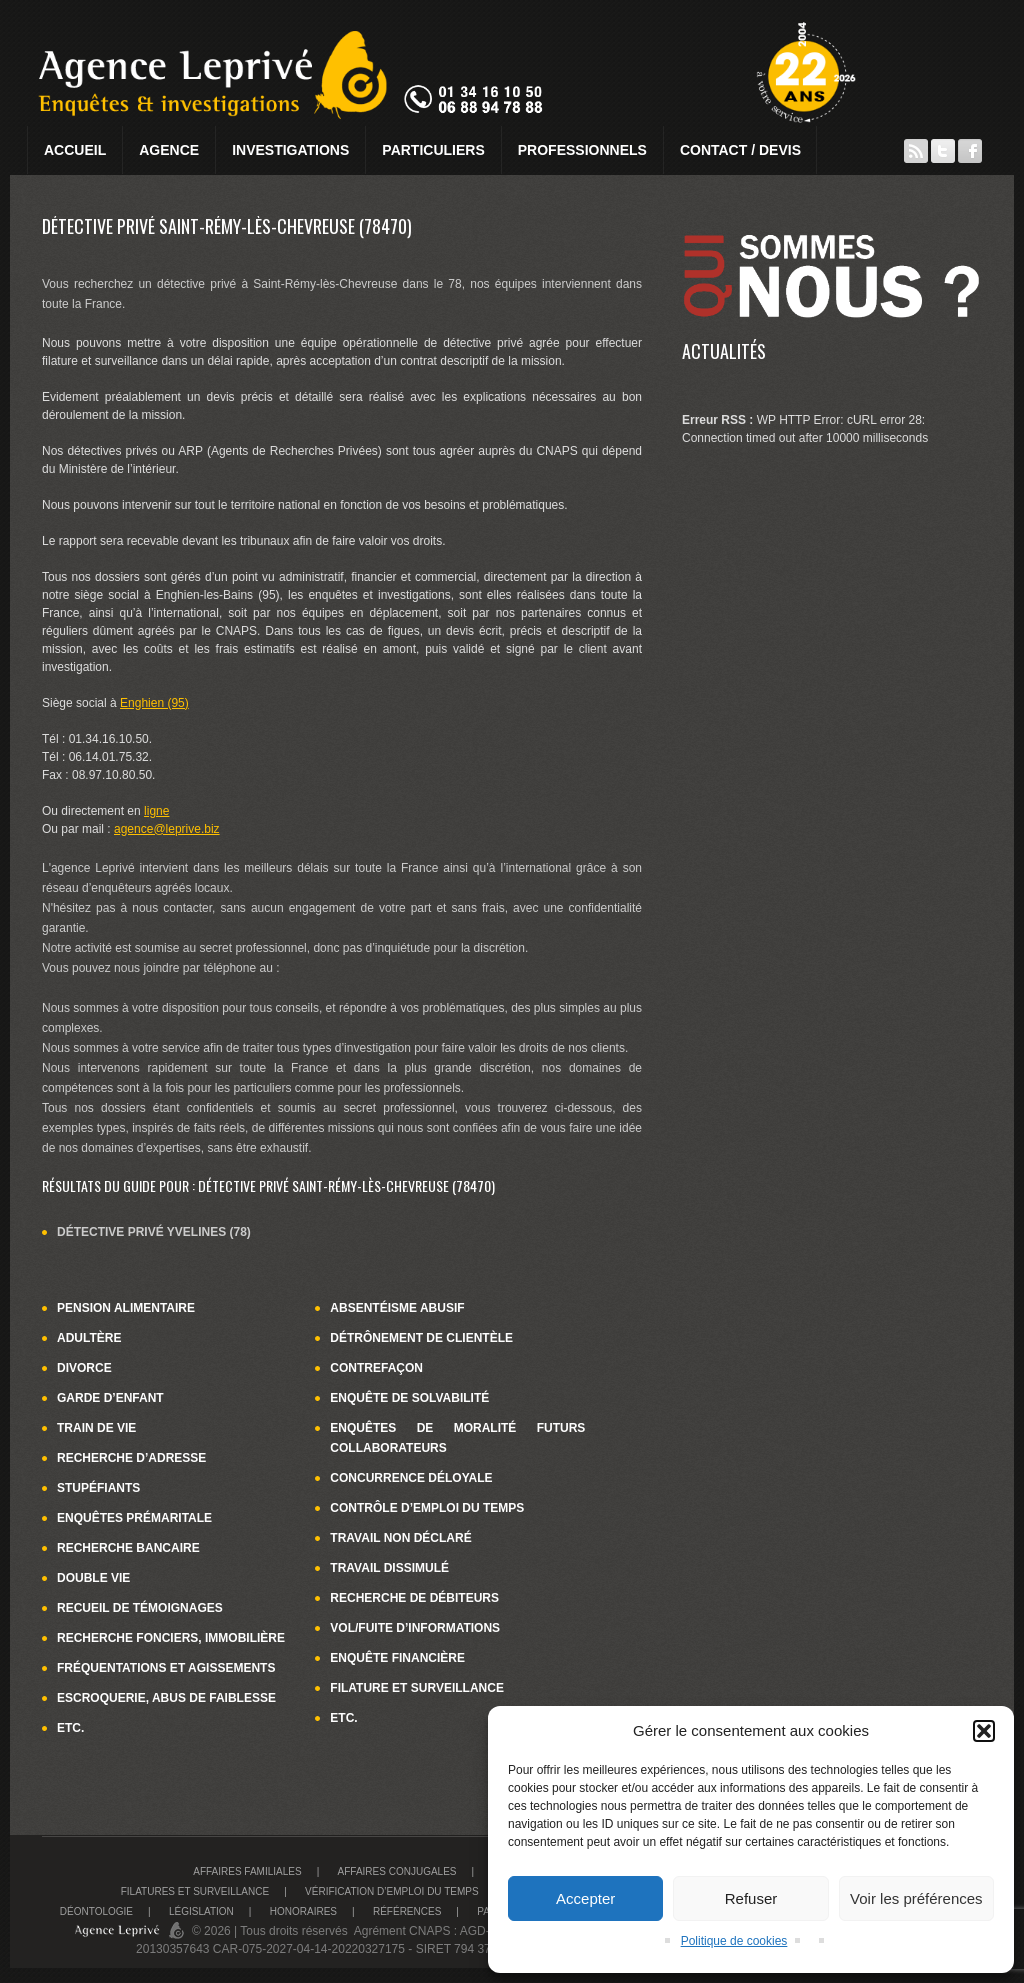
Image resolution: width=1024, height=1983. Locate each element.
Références (407, 1911)
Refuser (751, 1898)
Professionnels (582, 150)
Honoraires (303, 1911)
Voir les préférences (916, 1898)
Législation (201, 1911)
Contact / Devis (740, 150)
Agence (169, 150)
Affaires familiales (247, 1871)
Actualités (724, 351)
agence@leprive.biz (167, 829)
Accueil (75, 150)
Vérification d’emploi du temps (392, 1891)
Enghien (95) (154, 703)
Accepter (585, 1898)
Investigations (290, 150)
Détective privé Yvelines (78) (154, 1232)
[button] (984, 1731)
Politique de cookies (734, 1941)
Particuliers (433, 150)
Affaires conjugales (397, 1871)
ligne (156, 811)
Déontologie (96, 1911)
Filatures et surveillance (195, 1891)
